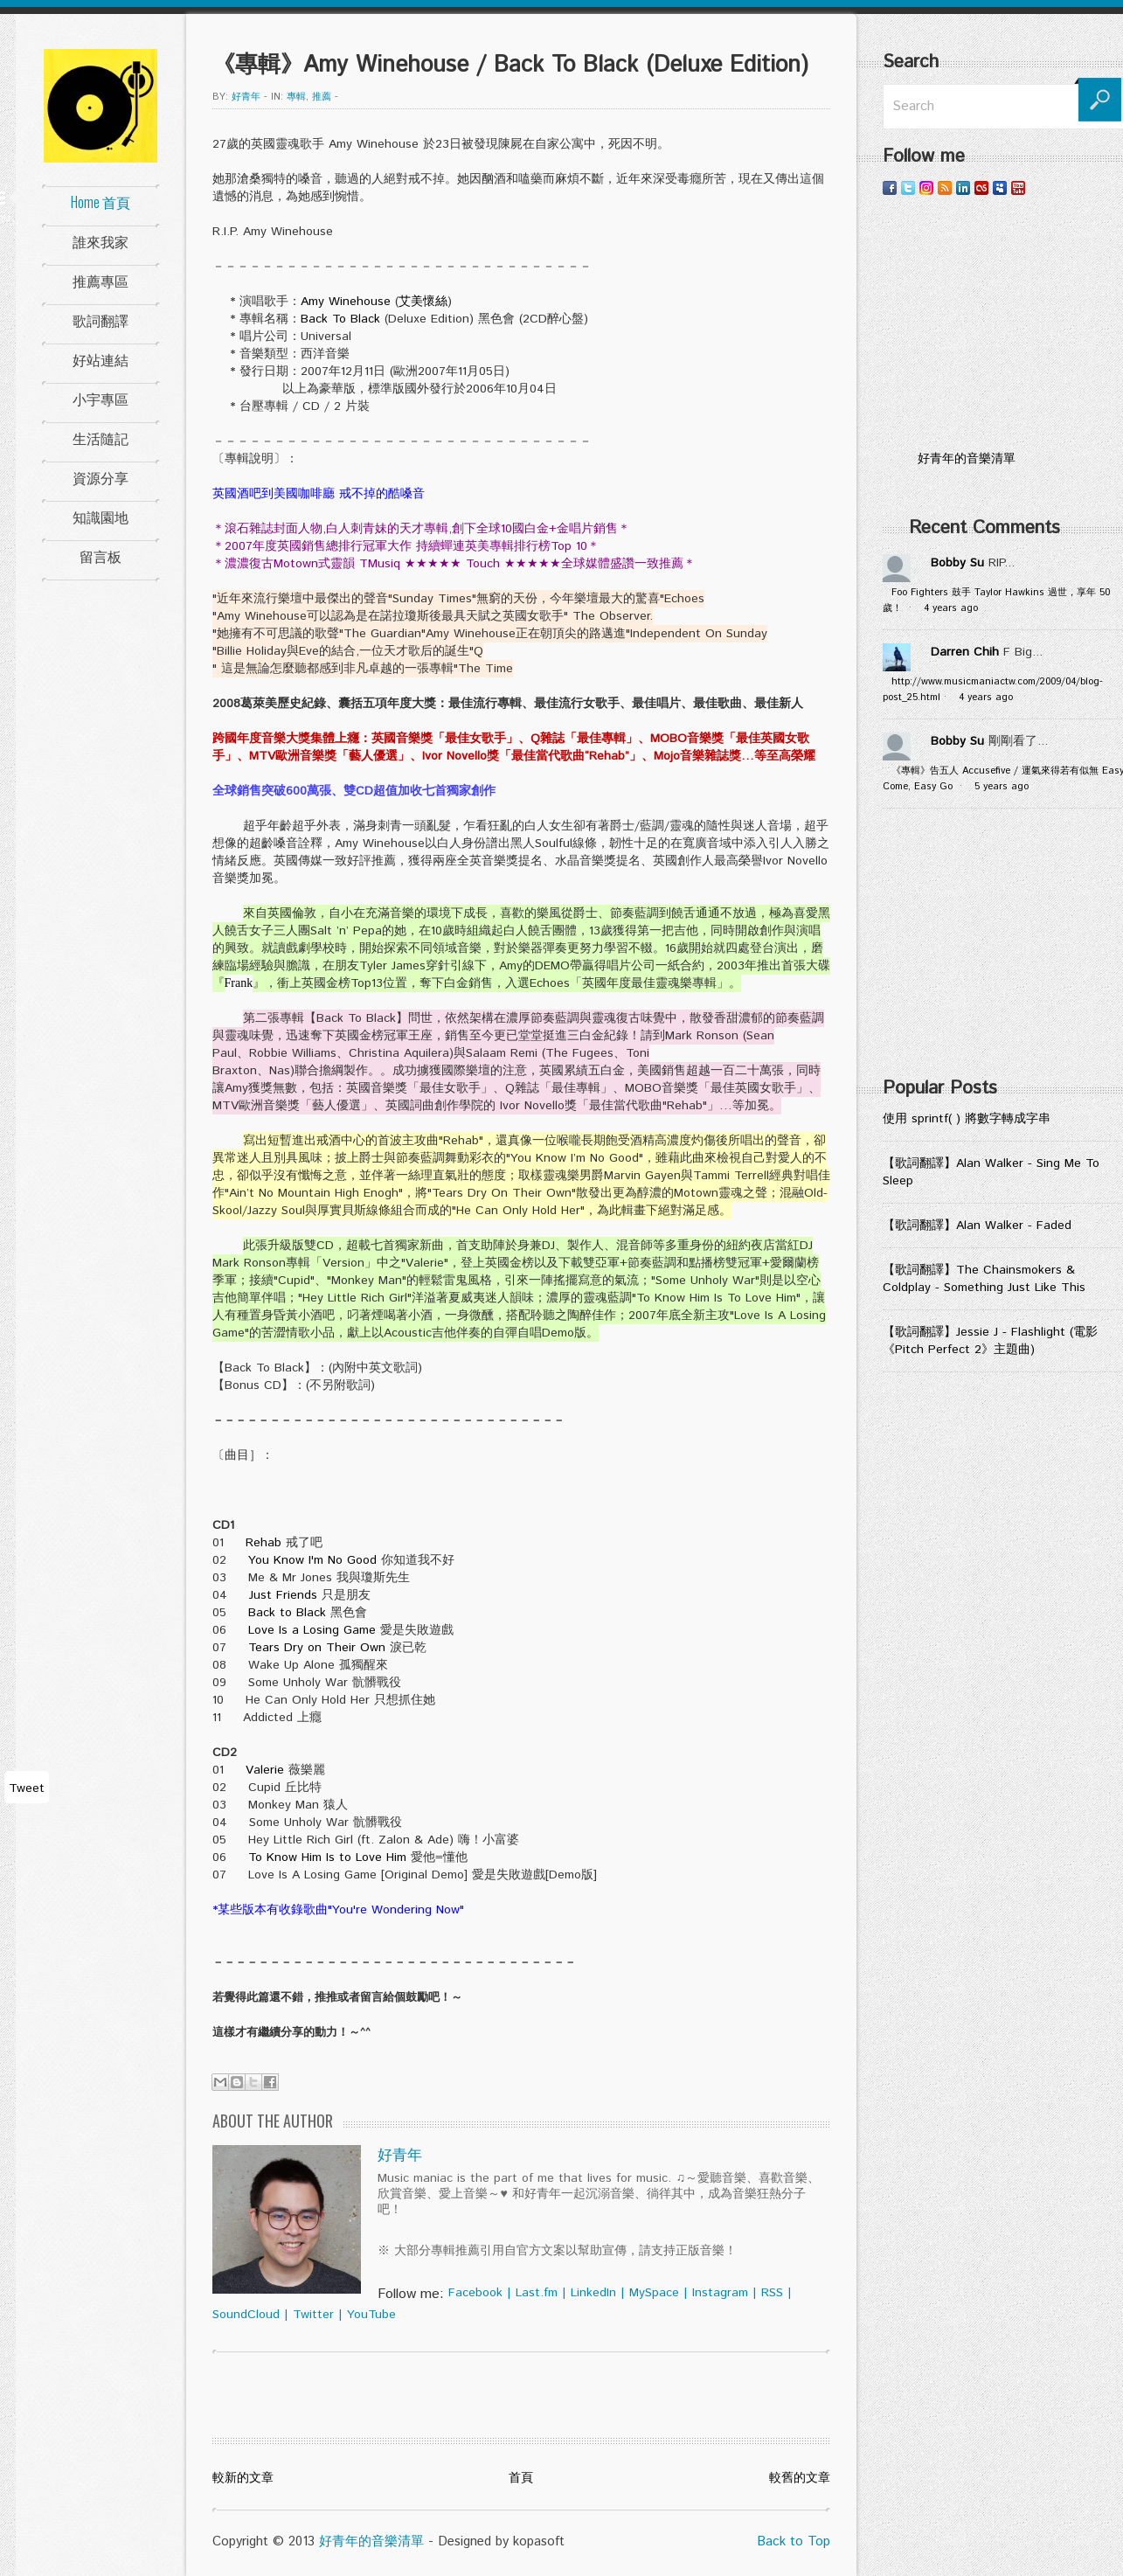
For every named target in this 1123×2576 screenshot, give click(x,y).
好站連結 (100, 359)
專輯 (296, 97)
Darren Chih (965, 652)
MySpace (654, 2293)
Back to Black (287, 1612)
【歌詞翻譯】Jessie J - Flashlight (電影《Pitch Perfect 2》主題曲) (990, 1340)
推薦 (321, 97)
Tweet (27, 1788)
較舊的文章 (799, 2478)
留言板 (100, 555)
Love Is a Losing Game (312, 1630)
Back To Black (340, 319)
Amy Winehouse (346, 301)
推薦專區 (100, 280)
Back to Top (793, 2541)
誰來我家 (100, 241)
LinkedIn (593, 2293)
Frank (239, 982)
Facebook (475, 2293)
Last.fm (537, 2293)
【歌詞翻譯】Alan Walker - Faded (977, 1225)
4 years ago (951, 608)
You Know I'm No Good (312, 1560)
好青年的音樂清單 (371, 2541)
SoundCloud (246, 2314)
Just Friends (283, 1595)
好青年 (246, 97)
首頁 (521, 2478)
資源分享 (100, 477)
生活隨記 (100, 437)
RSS (772, 2293)
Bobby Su (957, 563)
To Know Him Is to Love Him (327, 1857)
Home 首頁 (100, 201)
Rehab (263, 1543)
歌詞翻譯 (100, 319)
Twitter (313, 2314)
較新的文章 (243, 2478)
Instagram (720, 2293)
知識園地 (100, 516)
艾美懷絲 (423, 301)
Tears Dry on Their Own (316, 1647)
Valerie (265, 1770)
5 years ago (1001, 787)
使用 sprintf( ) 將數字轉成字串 (966, 1119)
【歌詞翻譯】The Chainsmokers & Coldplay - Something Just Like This (984, 1278)
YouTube (371, 2314)
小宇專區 (100, 398)
